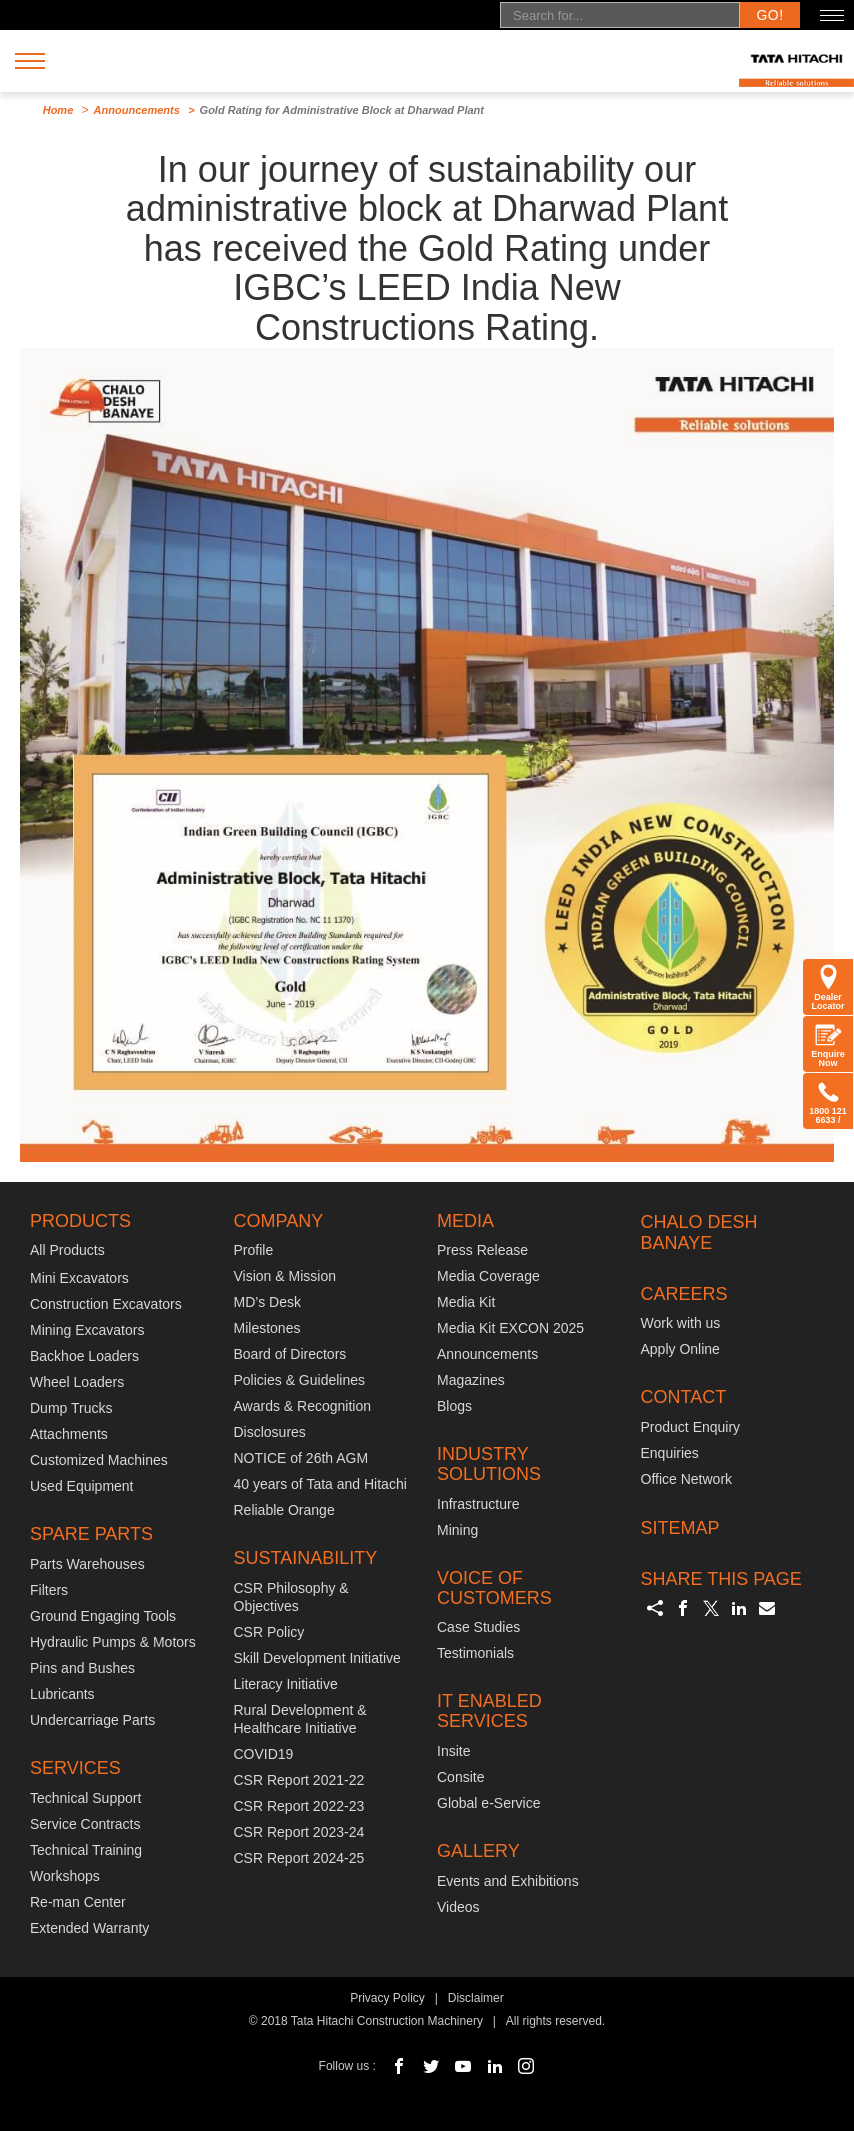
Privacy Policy (387, 1998)
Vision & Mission (285, 1276)
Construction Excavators (106, 1304)
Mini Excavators (79, 1278)
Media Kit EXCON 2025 (510, 1328)
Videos (458, 1907)
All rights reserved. (555, 2021)
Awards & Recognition (302, 1406)
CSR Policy (269, 1632)
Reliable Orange (284, 1510)
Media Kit (466, 1302)
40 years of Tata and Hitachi (320, 1484)
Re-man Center (78, 1902)
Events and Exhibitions (508, 1881)
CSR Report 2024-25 (299, 1858)
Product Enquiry (691, 1427)
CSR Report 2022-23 (299, 1806)
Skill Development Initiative (317, 1658)
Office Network (687, 1479)
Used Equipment (82, 1486)
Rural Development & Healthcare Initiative (300, 1719)
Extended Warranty (89, 1928)
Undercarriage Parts (92, 1720)
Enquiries (670, 1453)
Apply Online (680, 1349)
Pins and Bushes (82, 1668)
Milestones (267, 1328)
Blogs (454, 1406)
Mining (457, 1530)
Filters (49, 1590)
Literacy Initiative (286, 1684)
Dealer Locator (827, 987)
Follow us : (347, 2066)
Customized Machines (99, 1460)
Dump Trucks (71, 1408)
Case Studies (478, 1627)
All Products (67, 1250)
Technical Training (86, 1850)
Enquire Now (828, 1044)
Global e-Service (489, 1803)
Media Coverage (488, 1276)
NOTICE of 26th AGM (301, 1458)
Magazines (471, 1380)
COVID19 (264, 1754)
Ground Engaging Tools (103, 1616)
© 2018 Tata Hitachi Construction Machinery (366, 2021)
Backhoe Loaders (84, 1356)
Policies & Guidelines (300, 1380)
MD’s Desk (267, 1302)
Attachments (69, 1434)
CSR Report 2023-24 (299, 1832)
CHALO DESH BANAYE (699, 1233)
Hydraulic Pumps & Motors (113, 1642)
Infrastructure (478, 1504)
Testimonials (475, 1653)
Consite (460, 1777)
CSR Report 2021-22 (299, 1780)
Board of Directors (290, 1354)
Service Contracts (85, 1824)
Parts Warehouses (87, 1564)
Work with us (681, 1323)
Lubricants (62, 1694)
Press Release (482, 1250)
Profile (254, 1250)
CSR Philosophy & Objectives (291, 1597)
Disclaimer (476, 1998)
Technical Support (85, 1798)
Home (58, 110)
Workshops (65, 1876)
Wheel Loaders (77, 1382)
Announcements (137, 110)
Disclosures (270, 1432)
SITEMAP (680, 1528)
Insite (453, 1751)
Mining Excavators (87, 1330)
